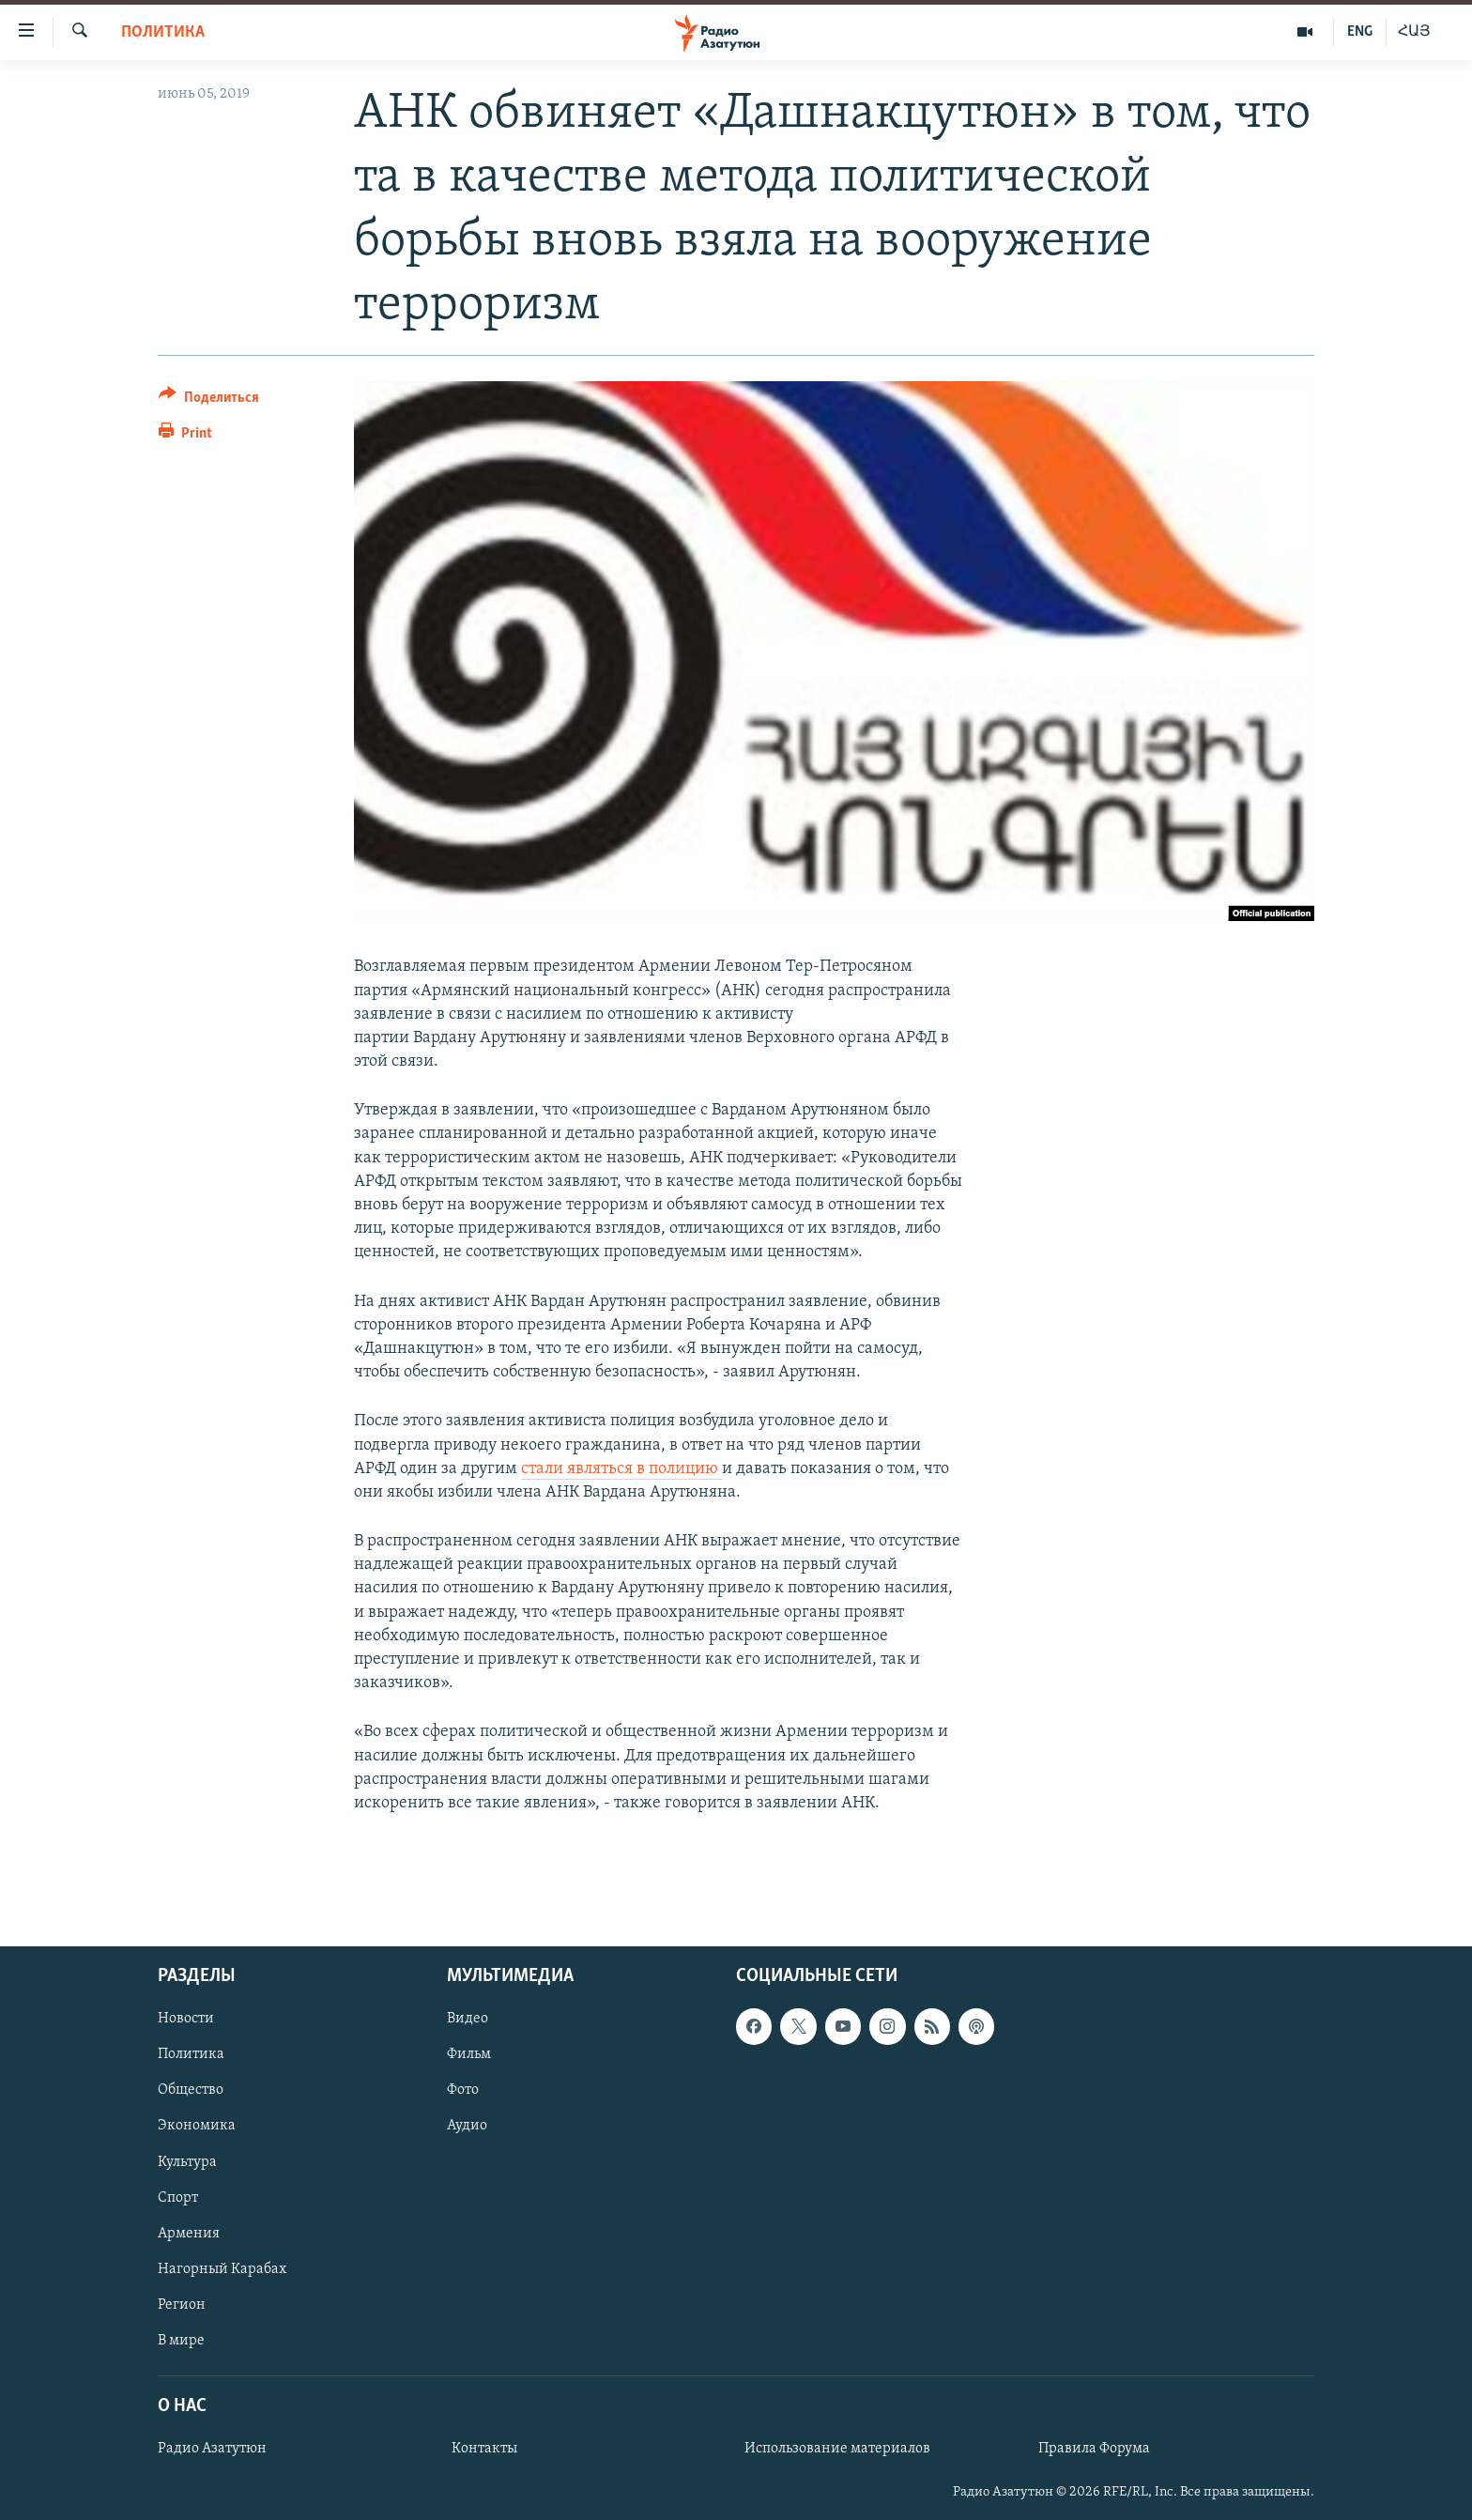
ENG (1359, 31)
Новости (186, 2019)
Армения (189, 2233)
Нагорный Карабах (222, 2269)
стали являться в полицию (621, 1469)
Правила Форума (1094, 2449)
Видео (467, 2019)
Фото (463, 2090)
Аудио (467, 2126)
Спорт (178, 2197)
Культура (187, 2162)
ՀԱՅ (1414, 31)
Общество (190, 2090)
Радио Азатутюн (212, 2449)
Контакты (484, 2449)
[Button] (209, 400)
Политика (163, 32)
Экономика (197, 2126)
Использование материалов (837, 2449)
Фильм (469, 2055)
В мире (181, 2340)
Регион (182, 2305)
